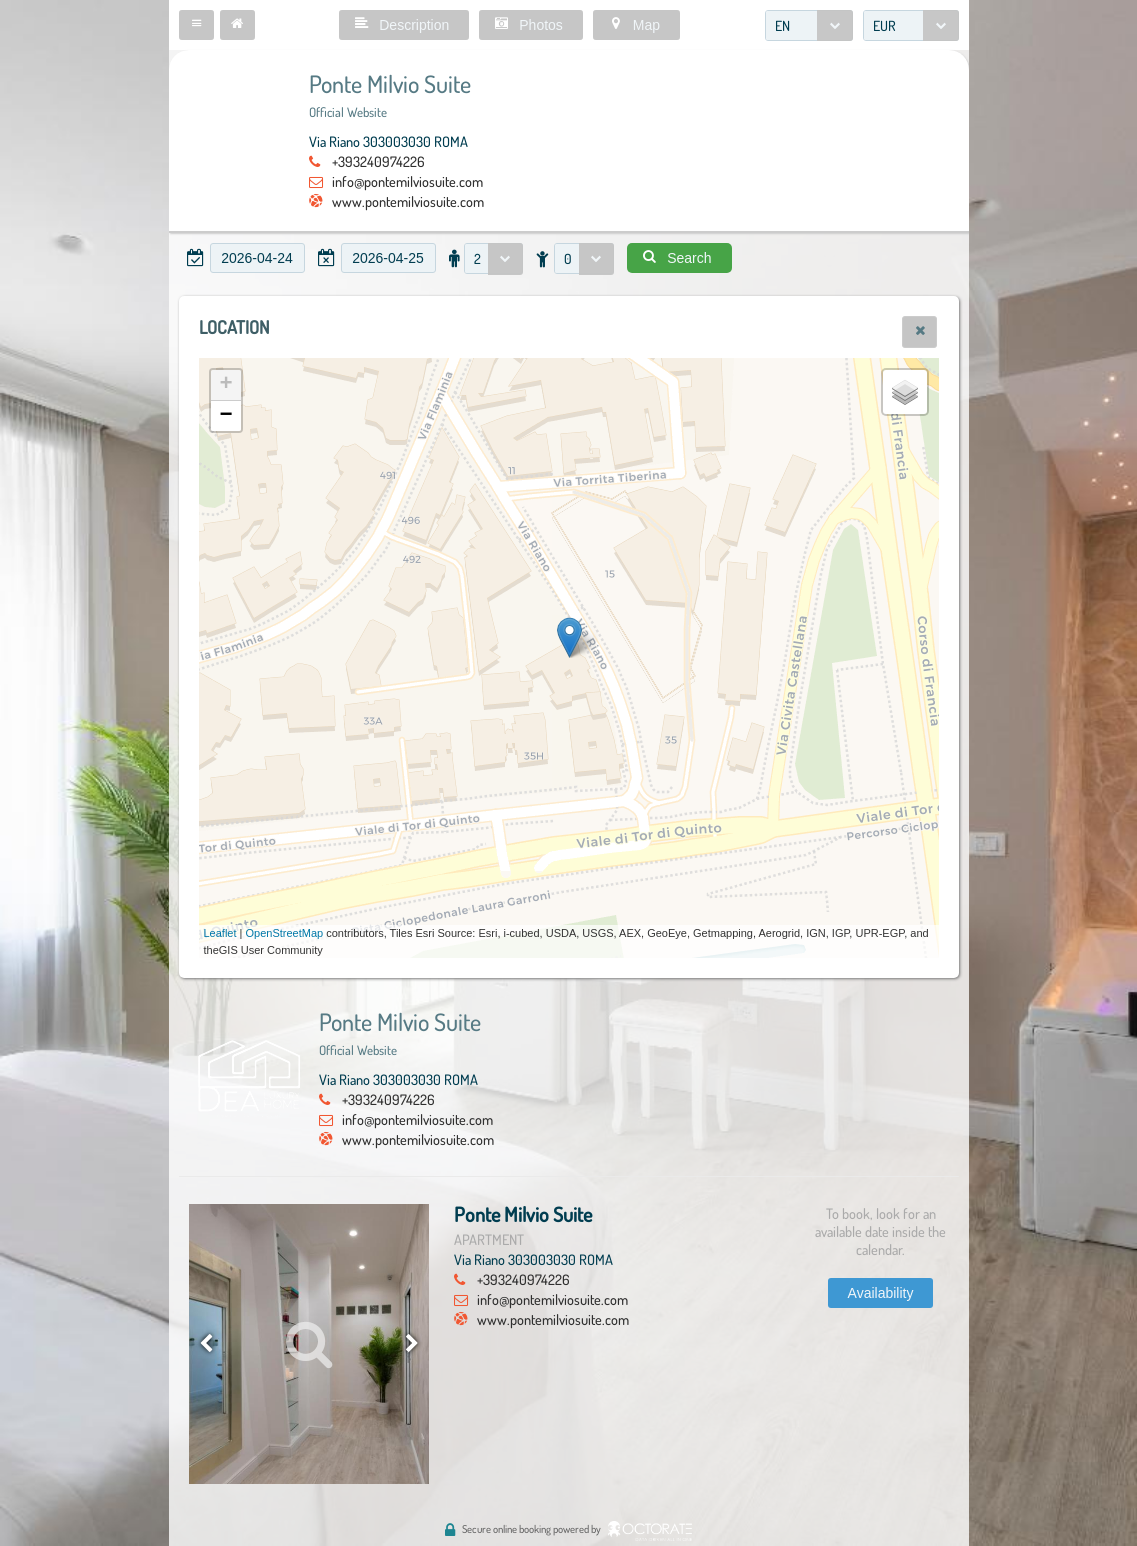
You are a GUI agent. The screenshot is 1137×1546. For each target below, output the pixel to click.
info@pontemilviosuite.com (407, 181)
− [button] (225, 416)
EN (782, 25)
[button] (196, 25)
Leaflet (220, 933)
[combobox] (809, 25)
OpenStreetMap (285, 933)
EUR (884, 25)
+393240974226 (378, 161)
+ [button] (225, 385)
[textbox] (257, 258)
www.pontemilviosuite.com (408, 201)
